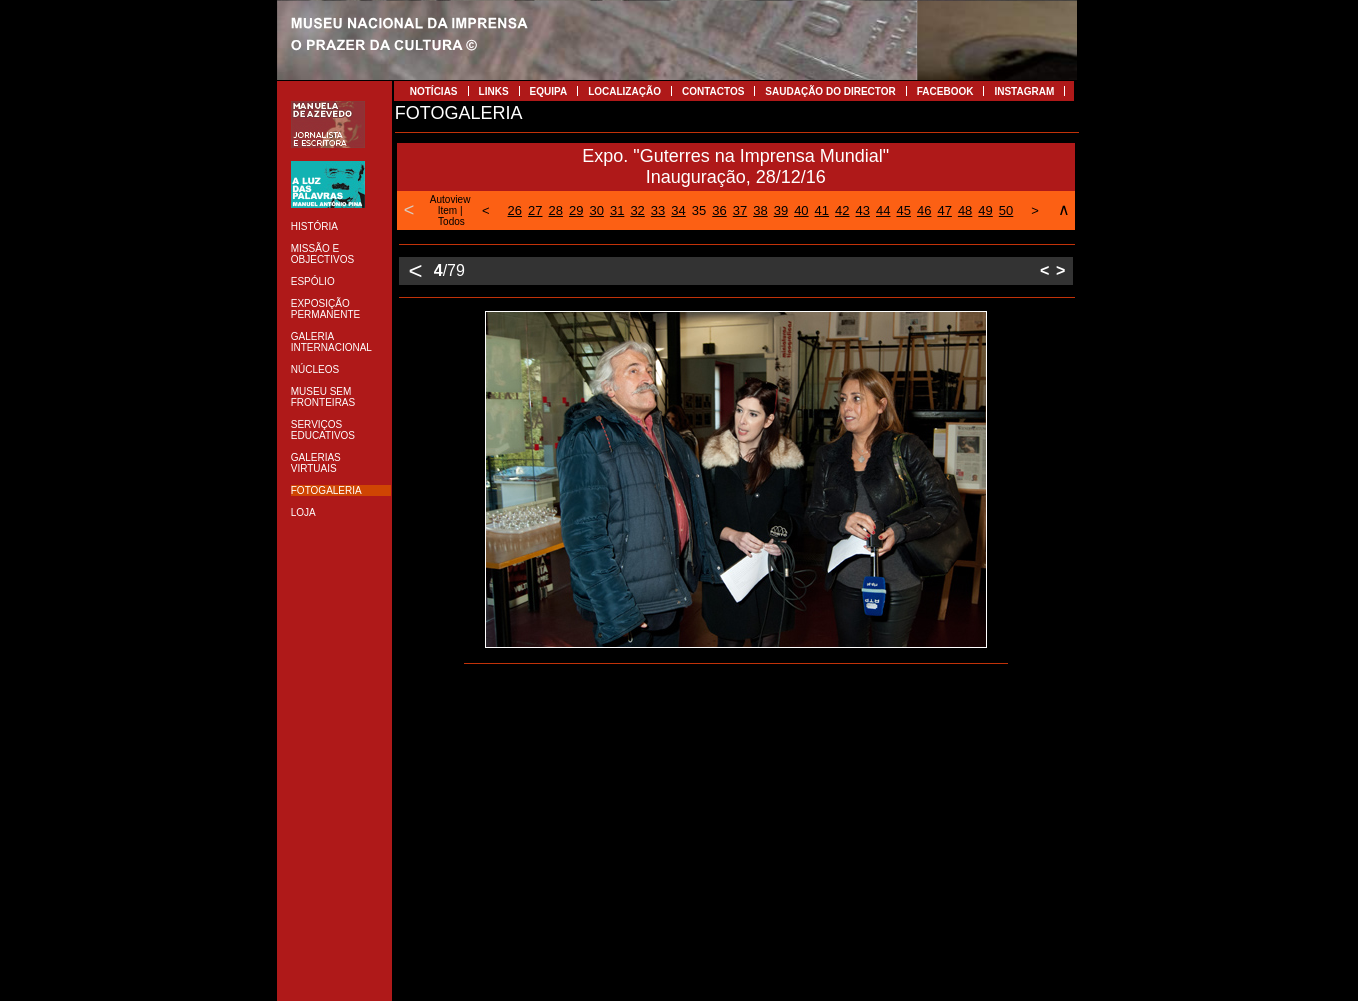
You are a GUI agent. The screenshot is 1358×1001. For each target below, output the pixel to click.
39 (781, 210)
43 (863, 210)
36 (719, 210)
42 (842, 210)
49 (985, 210)
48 (965, 210)
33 (658, 210)
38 (760, 210)
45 (903, 210)
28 (556, 210)
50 (1006, 210)
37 (740, 210)
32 (637, 210)
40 (801, 210)
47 (944, 210)
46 (924, 210)
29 (576, 210)
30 (596, 210)
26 (515, 210)
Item (447, 210)
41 (822, 210)
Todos (451, 221)
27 (535, 210)
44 (883, 210)
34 (678, 210)
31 (617, 210)
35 (699, 210)
